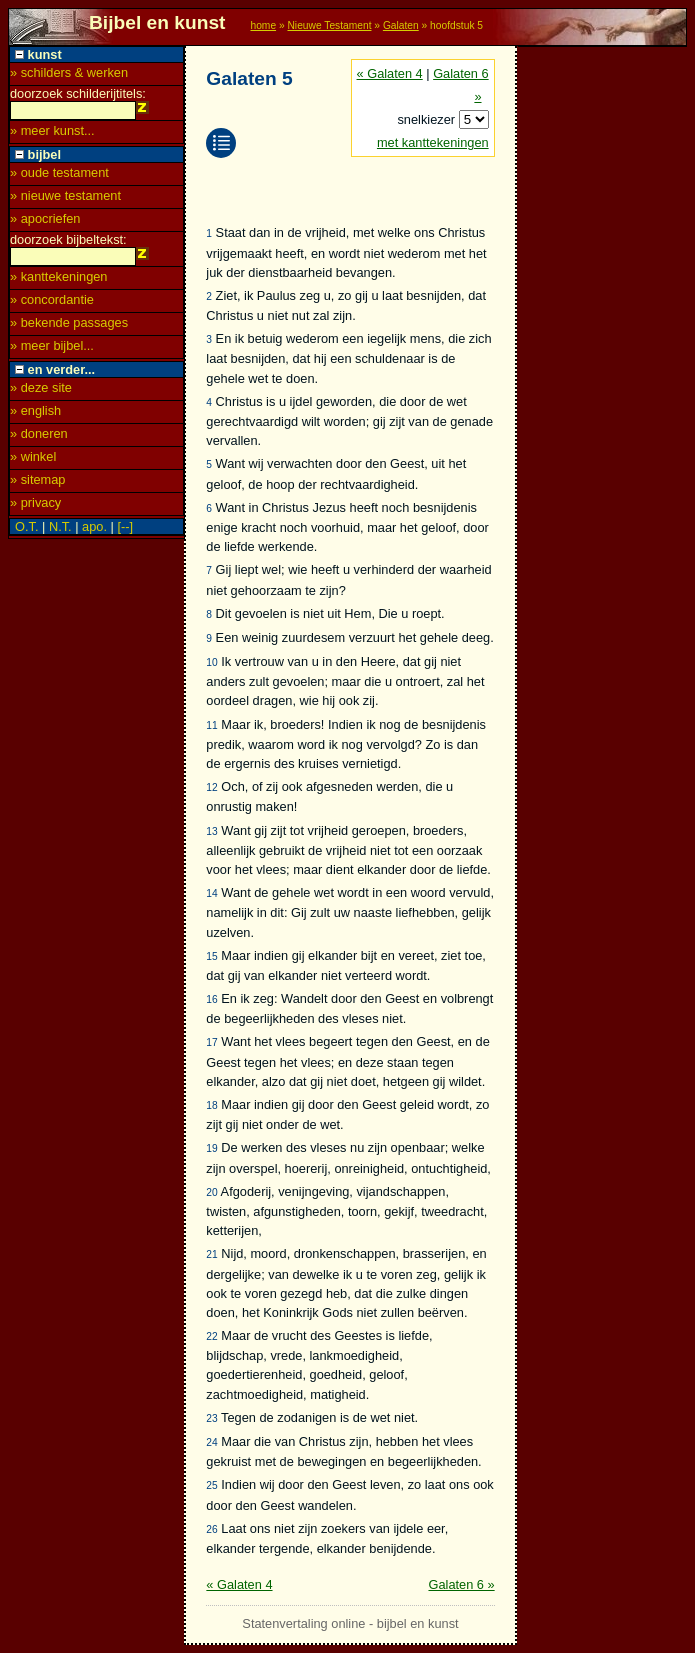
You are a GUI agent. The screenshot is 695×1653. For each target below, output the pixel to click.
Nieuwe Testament (329, 25)
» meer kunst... (52, 133)
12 (211, 787)
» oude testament (59, 175)
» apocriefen (45, 221)
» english (35, 416)
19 (211, 1148)
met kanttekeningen (433, 142)
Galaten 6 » (461, 1584)
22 (211, 1336)
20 (211, 1192)
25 (211, 1485)
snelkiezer (427, 119)
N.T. (60, 532)
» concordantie (52, 305)
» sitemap (37, 485)
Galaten (401, 25)
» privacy (35, 508)
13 (211, 831)
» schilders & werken (69, 72)
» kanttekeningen (58, 282)
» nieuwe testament (65, 198)
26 (211, 1529)
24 (211, 1442)
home (263, 25)
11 (211, 725)
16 (211, 999)
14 (211, 893)
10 (211, 662)
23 (211, 1418)
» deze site (41, 393)
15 (211, 956)
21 (211, 1254)
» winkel (33, 462)
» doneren (39, 439)
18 (211, 1105)
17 (211, 1042)
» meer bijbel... (52, 351)
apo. (94, 532)
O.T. (26, 532)
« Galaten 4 (390, 73)
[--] (125, 532)
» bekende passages (69, 328)
